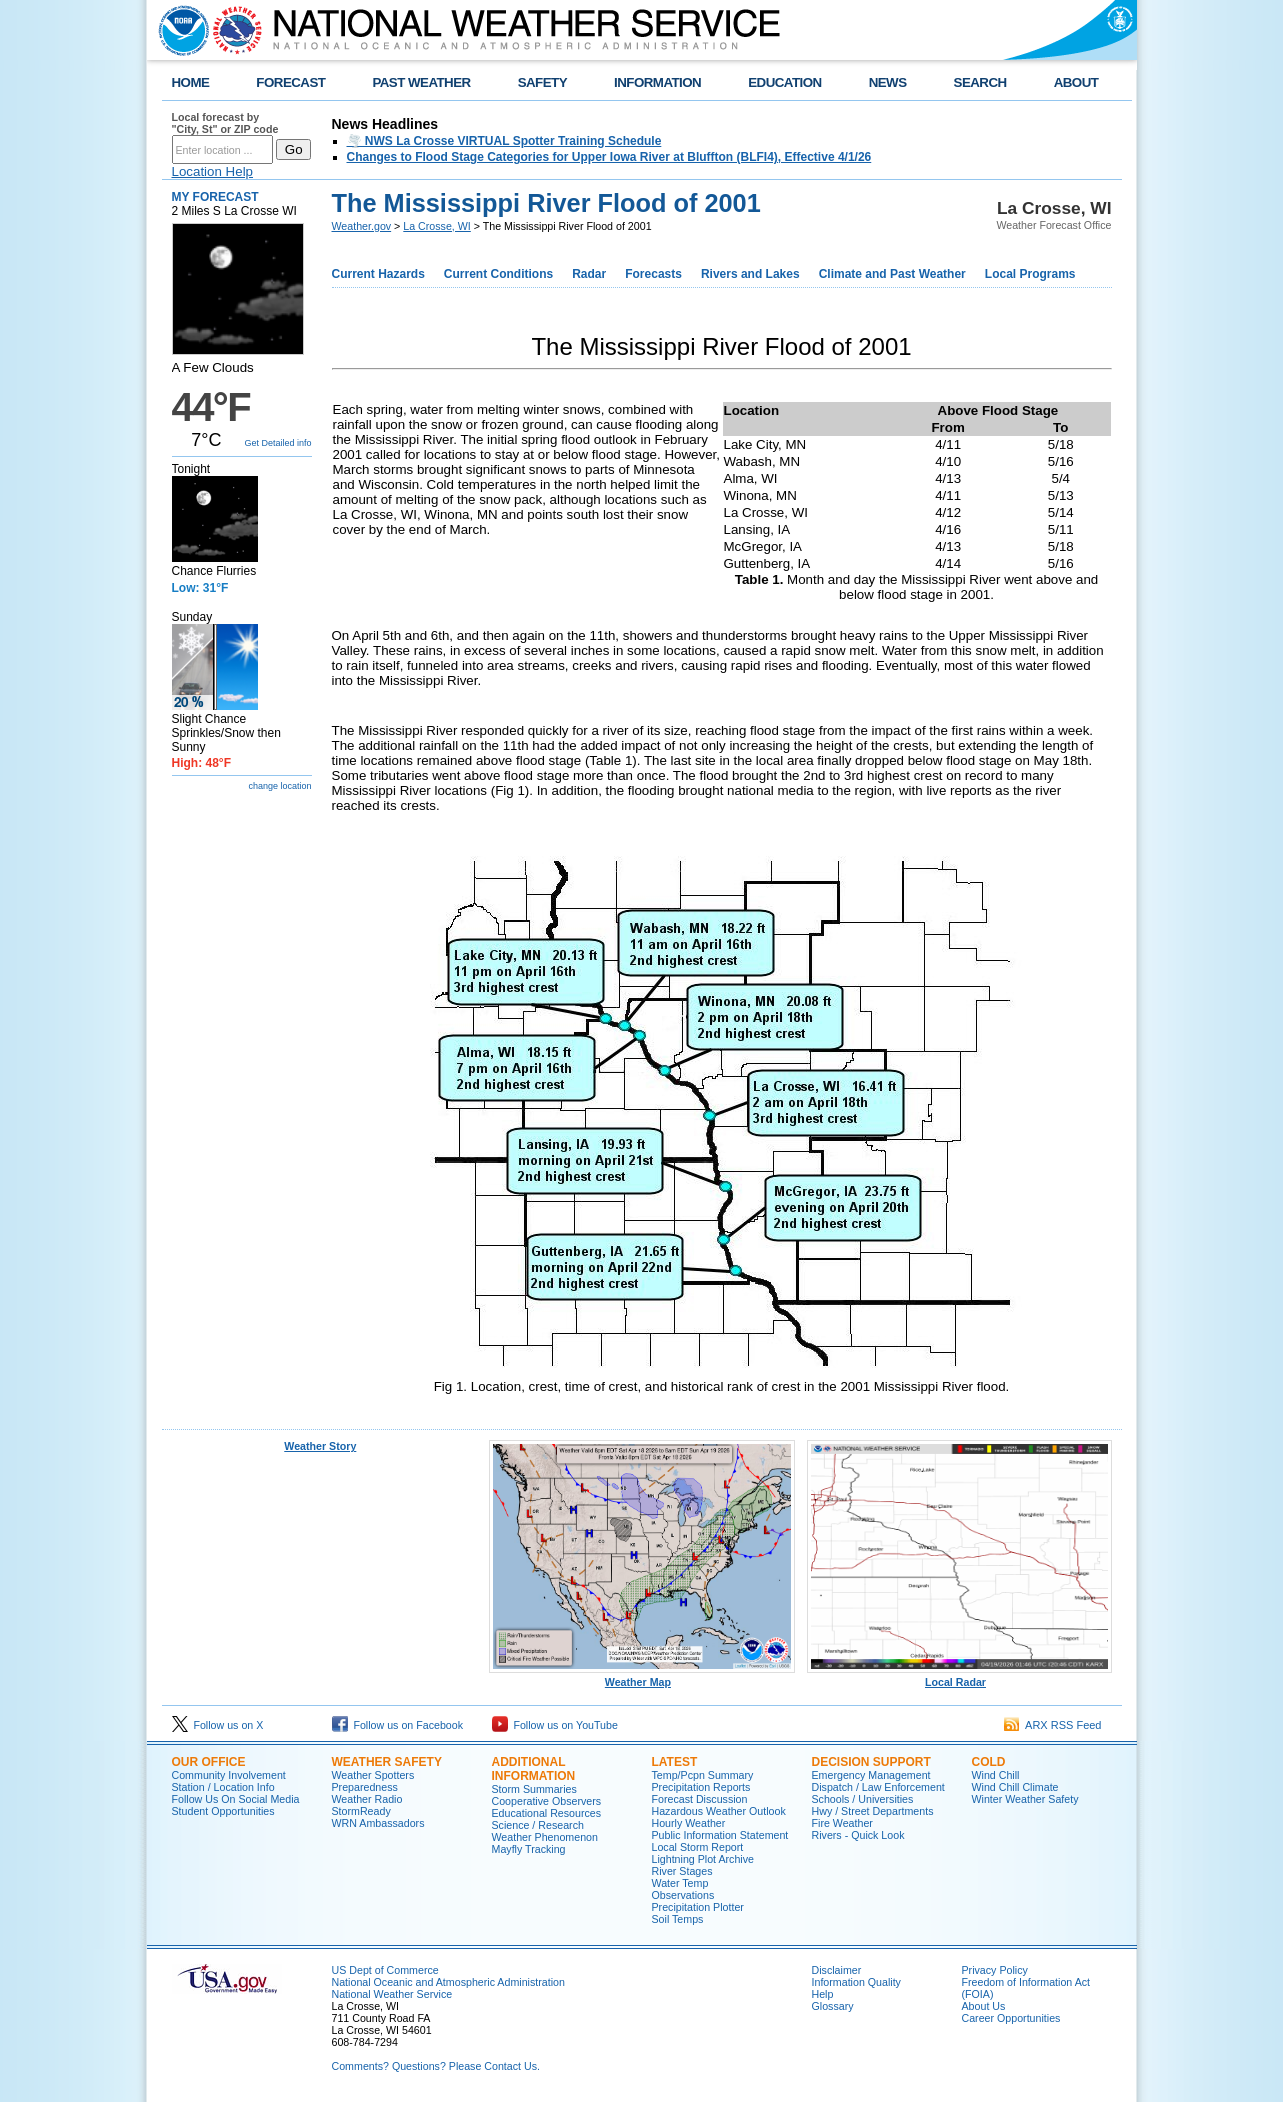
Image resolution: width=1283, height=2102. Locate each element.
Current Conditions (498, 274)
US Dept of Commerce (385, 1970)
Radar (589, 274)
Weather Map (642, 1677)
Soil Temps (678, 1919)
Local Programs (1030, 274)
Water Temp (680, 1883)
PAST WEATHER (421, 82)
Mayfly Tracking (529, 1849)
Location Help (213, 171)
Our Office (209, 1762)
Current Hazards (378, 274)
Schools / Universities (863, 1799)
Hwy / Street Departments (873, 1811)
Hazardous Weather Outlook (719, 1811)
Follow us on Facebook (398, 1725)
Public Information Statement (720, 1835)
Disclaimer (837, 1970)
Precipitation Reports (701, 1787)
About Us (984, 2006)
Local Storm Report (698, 1847)
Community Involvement (229, 1775)
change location (279, 786)
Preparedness (365, 1787)
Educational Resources (547, 1813)
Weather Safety (387, 1762)
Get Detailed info (277, 443)
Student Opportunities (223, 1811)
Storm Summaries (534, 1789)
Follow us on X (218, 1725)
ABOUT (1076, 82)
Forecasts (653, 274)
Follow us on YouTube (555, 1725)
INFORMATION (657, 82)
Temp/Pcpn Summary (703, 1775)
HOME (191, 82)
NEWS (888, 82)
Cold (989, 1762)
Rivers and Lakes (750, 274)
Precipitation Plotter (698, 1907)
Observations (683, 1895)
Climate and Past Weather (892, 274)
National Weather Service (392, 1994)
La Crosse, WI (437, 226)
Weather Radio (367, 1799)
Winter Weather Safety (1025, 1799)
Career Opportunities (1011, 2018)
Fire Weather (842, 1823)
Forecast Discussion (700, 1799)
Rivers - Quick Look (858, 1835)
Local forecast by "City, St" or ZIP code (225, 123)
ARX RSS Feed (1053, 1725)
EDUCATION (784, 82)
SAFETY (542, 82)
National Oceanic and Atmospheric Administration (448, 1982)
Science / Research (538, 1825)
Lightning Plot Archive (703, 1859)
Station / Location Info (223, 1787)
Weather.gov (362, 226)
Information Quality (856, 1982)
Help (823, 1994)
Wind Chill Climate (1015, 1787)
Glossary (833, 2006)
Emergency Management (871, 1775)
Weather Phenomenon (545, 1837)
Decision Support (871, 1762)
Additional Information (534, 1769)
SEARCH (980, 82)
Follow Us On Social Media (236, 1799)
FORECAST (290, 82)
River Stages (682, 1871)
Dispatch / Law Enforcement (878, 1787)
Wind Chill (996, 1775)
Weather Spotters (373, 1775)
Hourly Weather (689, 1823)
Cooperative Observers (547, 1801)
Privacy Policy (995, 1970)
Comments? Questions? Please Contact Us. (436, 2066)
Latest (675, 1762)
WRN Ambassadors (378, 1823)
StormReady (361, 1811)
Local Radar (960, 1677)
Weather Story (320, 1446)
